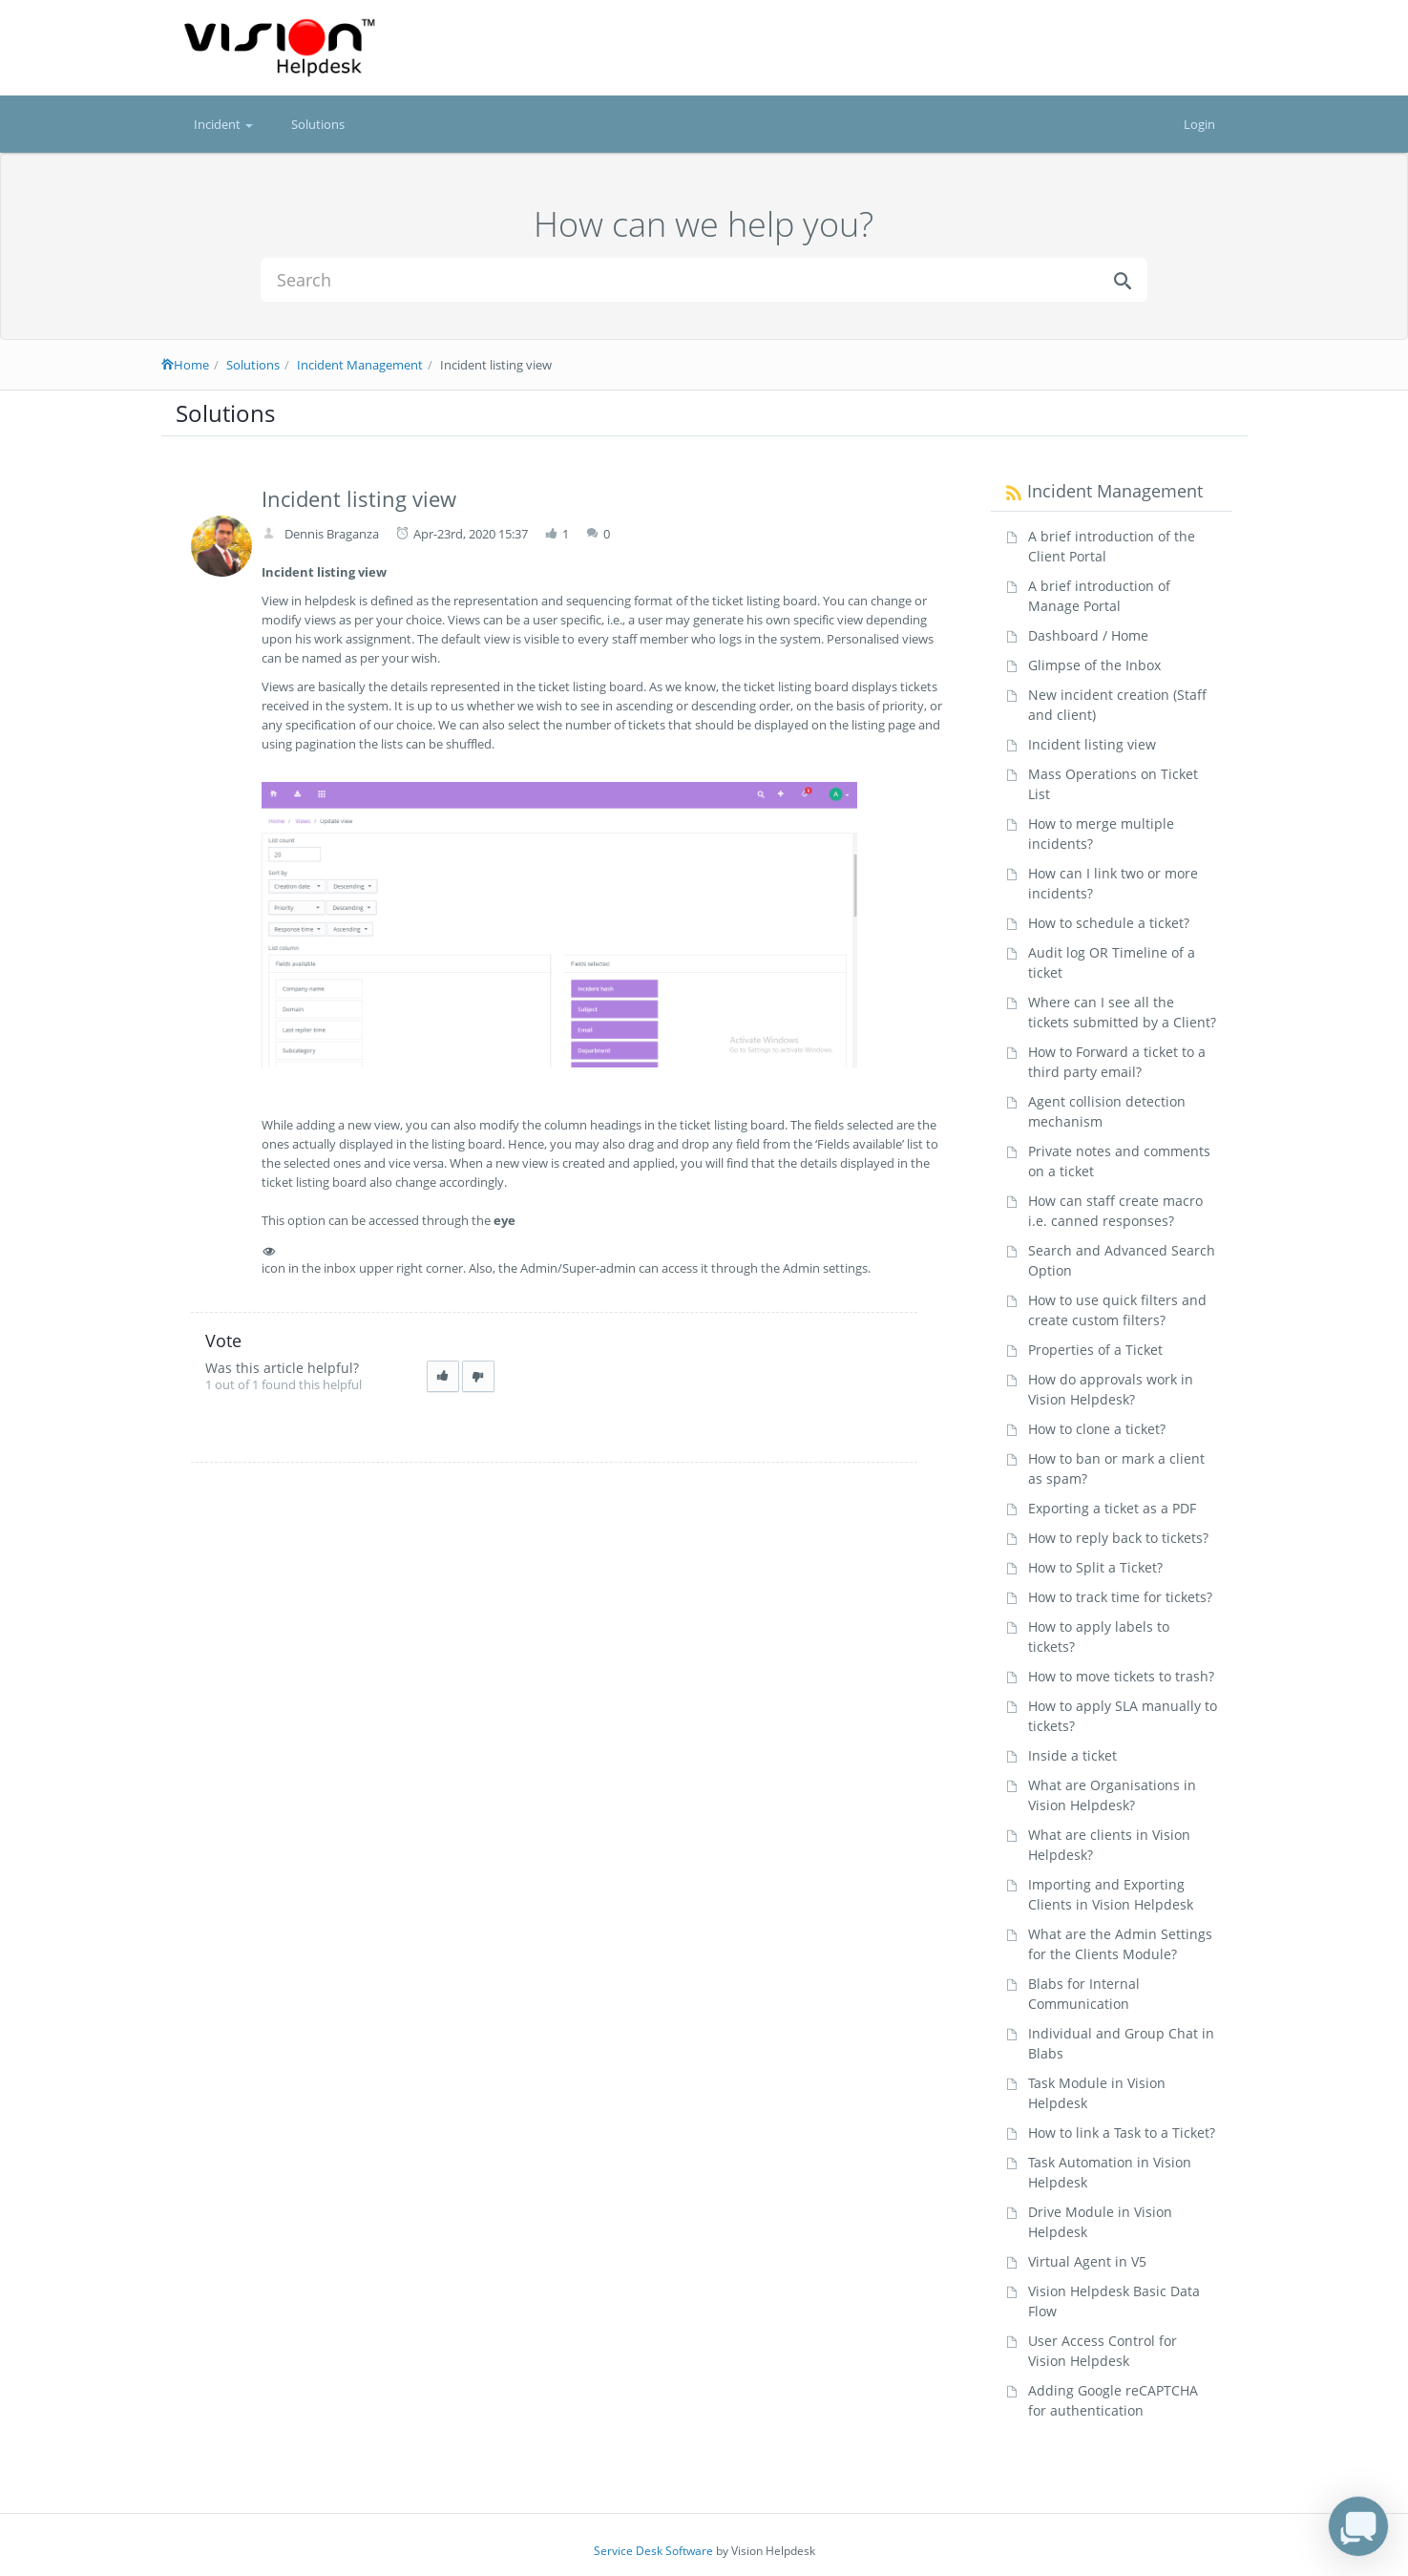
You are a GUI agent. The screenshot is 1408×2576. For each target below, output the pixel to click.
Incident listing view (1092, 744)
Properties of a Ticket (1095, 1350)
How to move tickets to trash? (1121, 1676)
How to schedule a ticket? (1108, 923)
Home (185, 364)
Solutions (318, 124)
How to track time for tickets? (1120, 1597)
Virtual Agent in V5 (1087, 2261)
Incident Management (360, 364)
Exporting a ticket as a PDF (1112, 1508)
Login (1199, 124)
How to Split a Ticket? (1095, 1567)
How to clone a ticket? (1097, 1429)
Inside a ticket (1072, 1755)
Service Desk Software (653, 2551)
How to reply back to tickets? (1118, 1538)
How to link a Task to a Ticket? (1121, 2132)
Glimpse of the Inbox (1094, 665)
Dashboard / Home (1088, 635)
